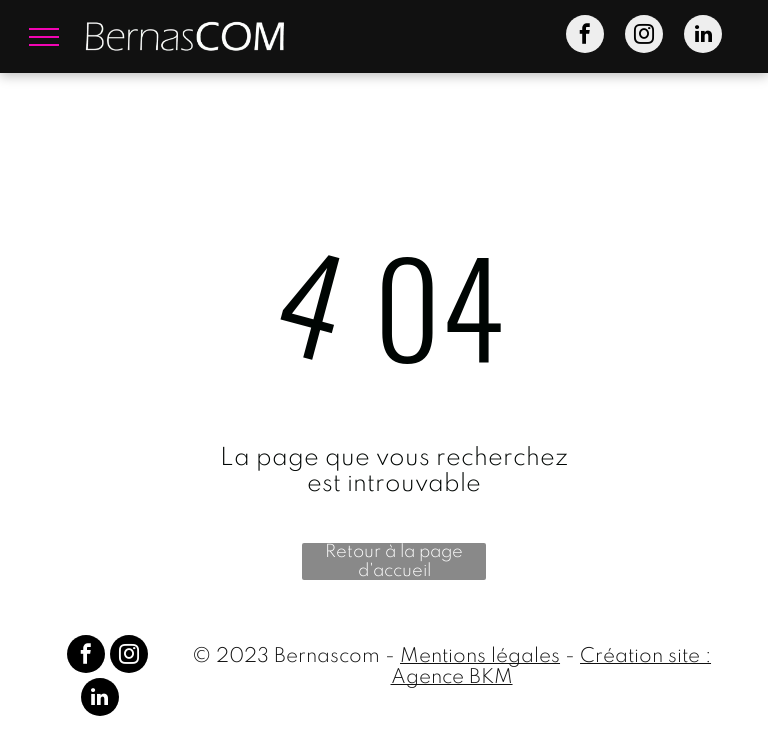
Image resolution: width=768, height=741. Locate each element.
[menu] (44, 37)
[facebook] (585, 36)
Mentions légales (480, 657)
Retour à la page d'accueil (394, 561)
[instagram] (644, 36)
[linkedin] (703, 36)
